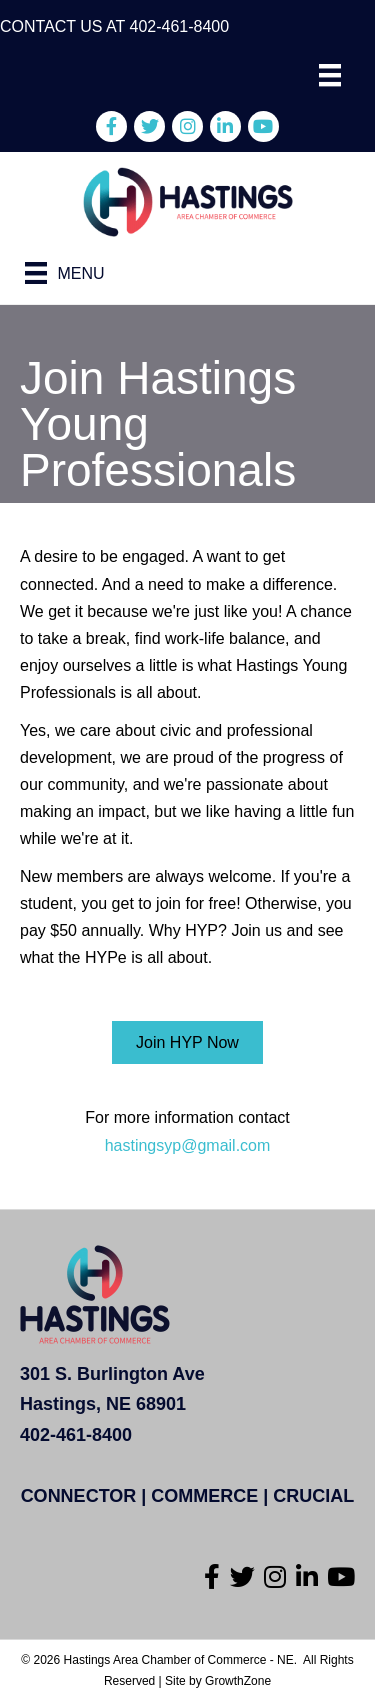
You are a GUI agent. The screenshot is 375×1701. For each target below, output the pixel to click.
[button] (187, 1042)
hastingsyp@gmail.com (188, 1145)
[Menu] (330, 75)
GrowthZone (238, 1681)
